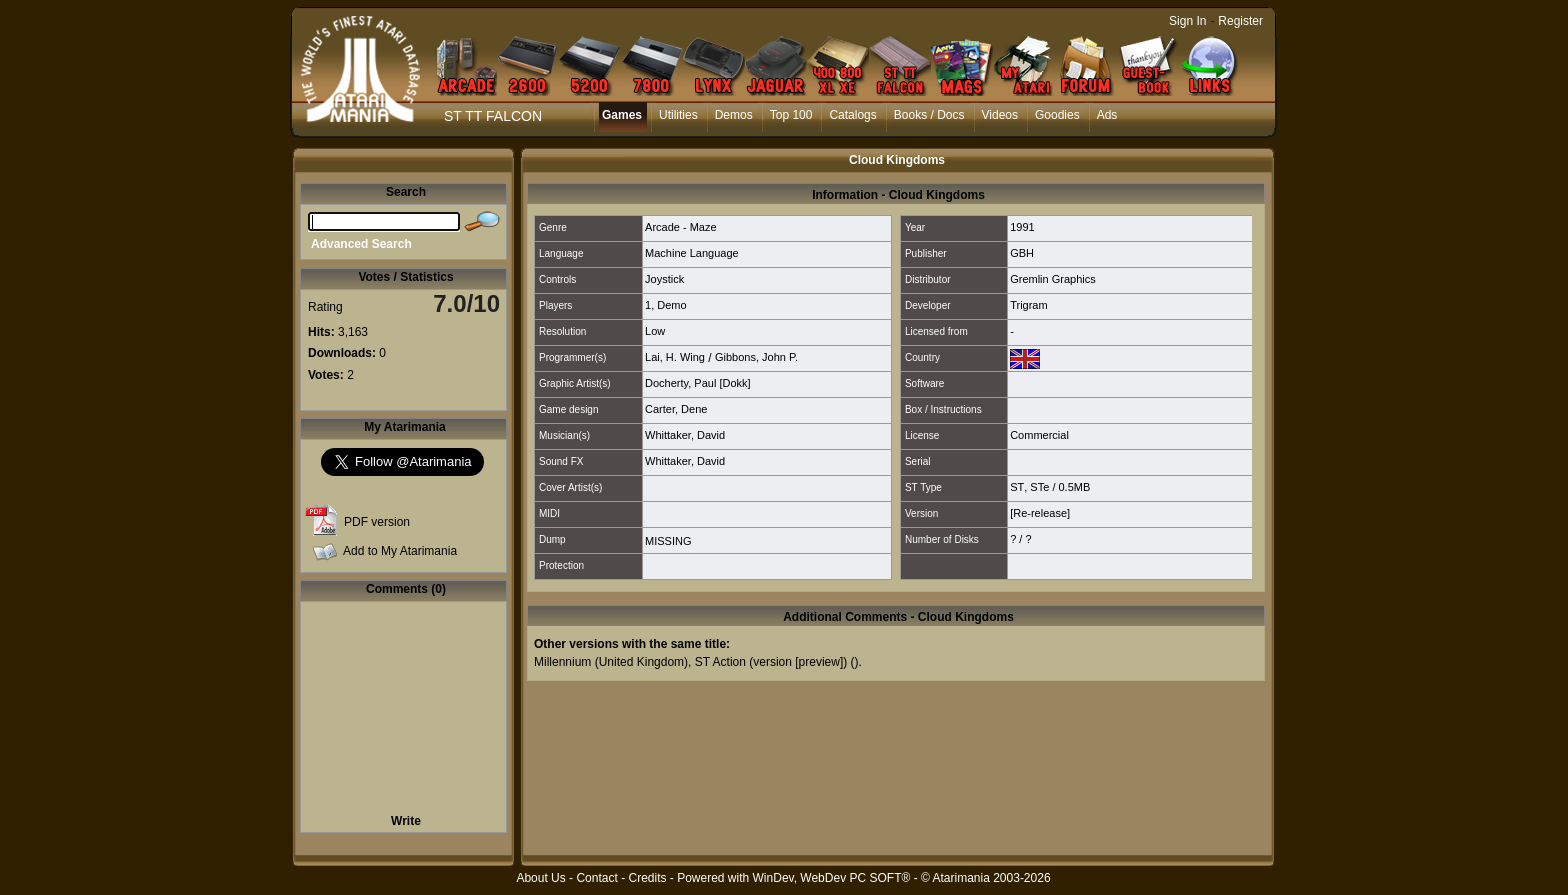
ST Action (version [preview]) (771, 662)
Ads (1107, 115)
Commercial (1039, 435)
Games (622, 115)
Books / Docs (929, 115)
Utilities (678, 115)
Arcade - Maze (681, 227)
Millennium (562, 662)
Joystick (664, 279)
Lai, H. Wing (675, 357)
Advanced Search (361, 244)
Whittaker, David (685, 435)
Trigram (1028, 305)
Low (655, 331)
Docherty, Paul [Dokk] (698, 383)
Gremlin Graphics (1053, 279)
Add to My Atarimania (400, 551)
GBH (1022, 253)
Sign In (1187, 21)
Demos (734, 115)
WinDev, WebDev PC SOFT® (832, 878)
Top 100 (791, 115)
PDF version (377, 522)
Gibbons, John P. (756, 357)
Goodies (1057, 115)
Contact (596, 878)
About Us (540, 878)
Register (1240, 21)
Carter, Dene (676, 409)
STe (1039, 487)
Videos (1000, 115)
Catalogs (852, 115)
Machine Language (692, 253)
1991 (1022, 227)
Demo (671, 305)
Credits (647, 878)
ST (1017, 487)
